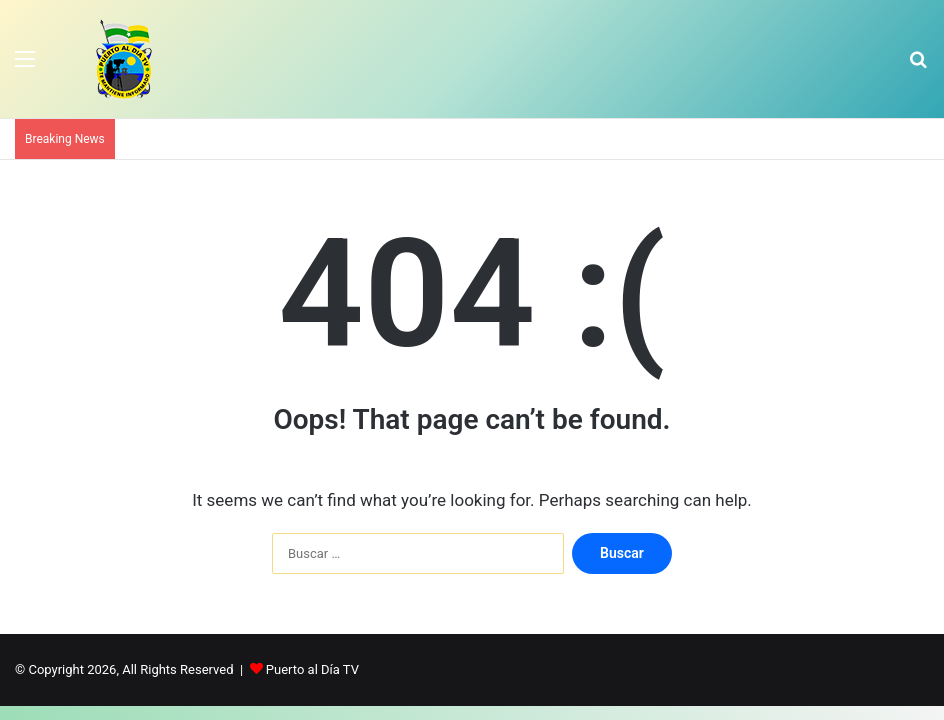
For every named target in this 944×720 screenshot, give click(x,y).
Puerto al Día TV (312, 669)
